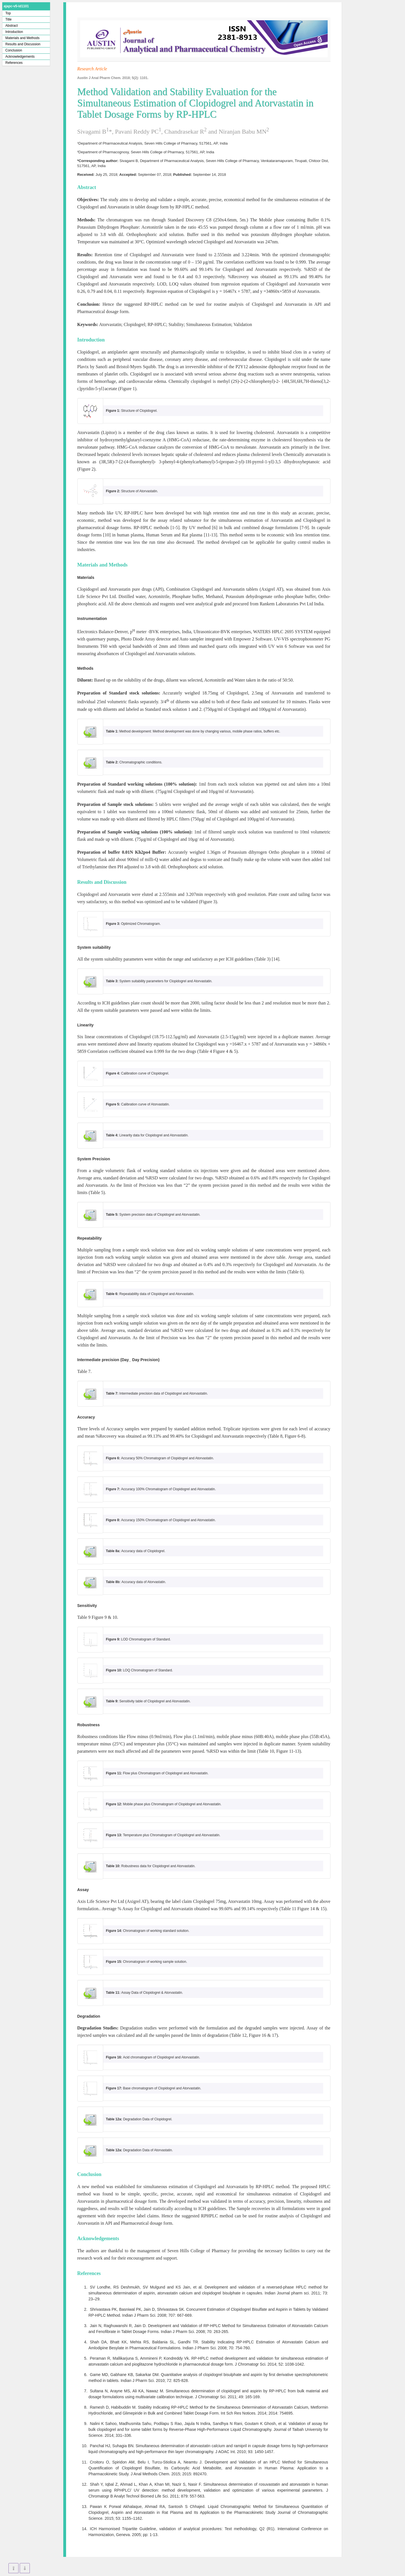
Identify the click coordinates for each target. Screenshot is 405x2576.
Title (8, 19)
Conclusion (13, 50)
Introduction (14, 32)
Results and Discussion (22, 44)
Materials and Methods (22, 38)
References (13, 63)
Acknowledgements (20, 57)
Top (8, 13)
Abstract (11, 26)
